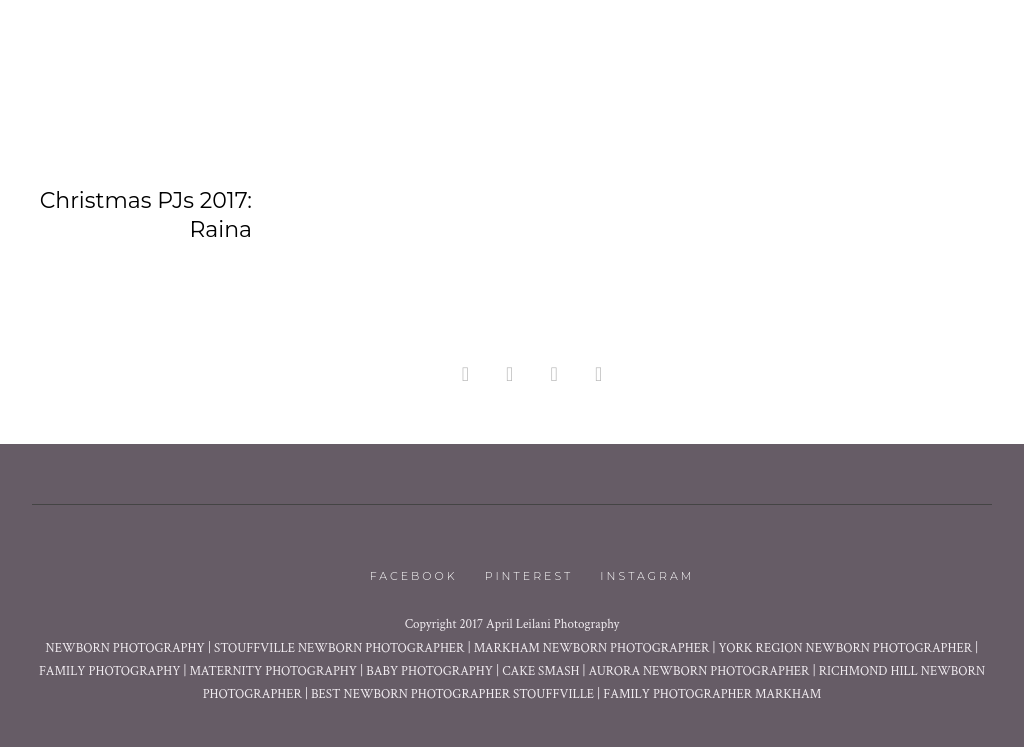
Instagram (647, 576)
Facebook (414, 576)
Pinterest (529, 576)
